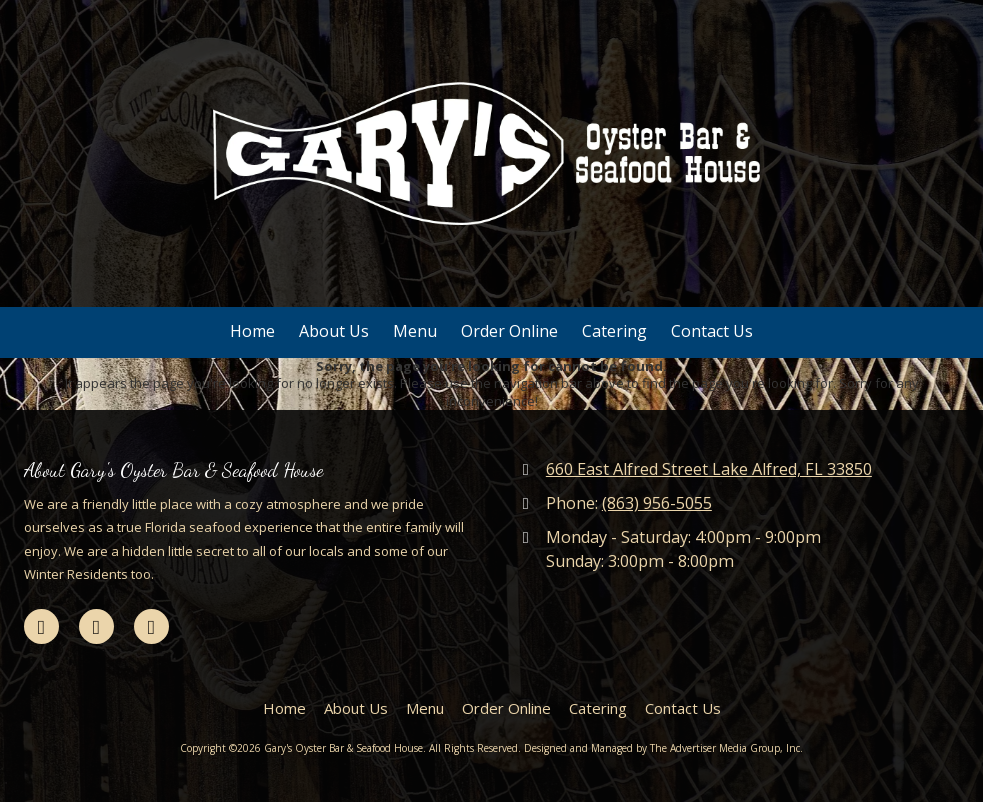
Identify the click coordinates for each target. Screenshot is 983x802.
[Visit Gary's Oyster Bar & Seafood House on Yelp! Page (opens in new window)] (151, 626)
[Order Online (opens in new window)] (509, 332)
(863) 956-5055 (657, 503)
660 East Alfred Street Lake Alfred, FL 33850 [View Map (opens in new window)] (709, 469)
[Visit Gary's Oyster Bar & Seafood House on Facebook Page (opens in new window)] (41, 626)
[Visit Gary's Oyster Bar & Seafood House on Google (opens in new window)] (96, 626)
